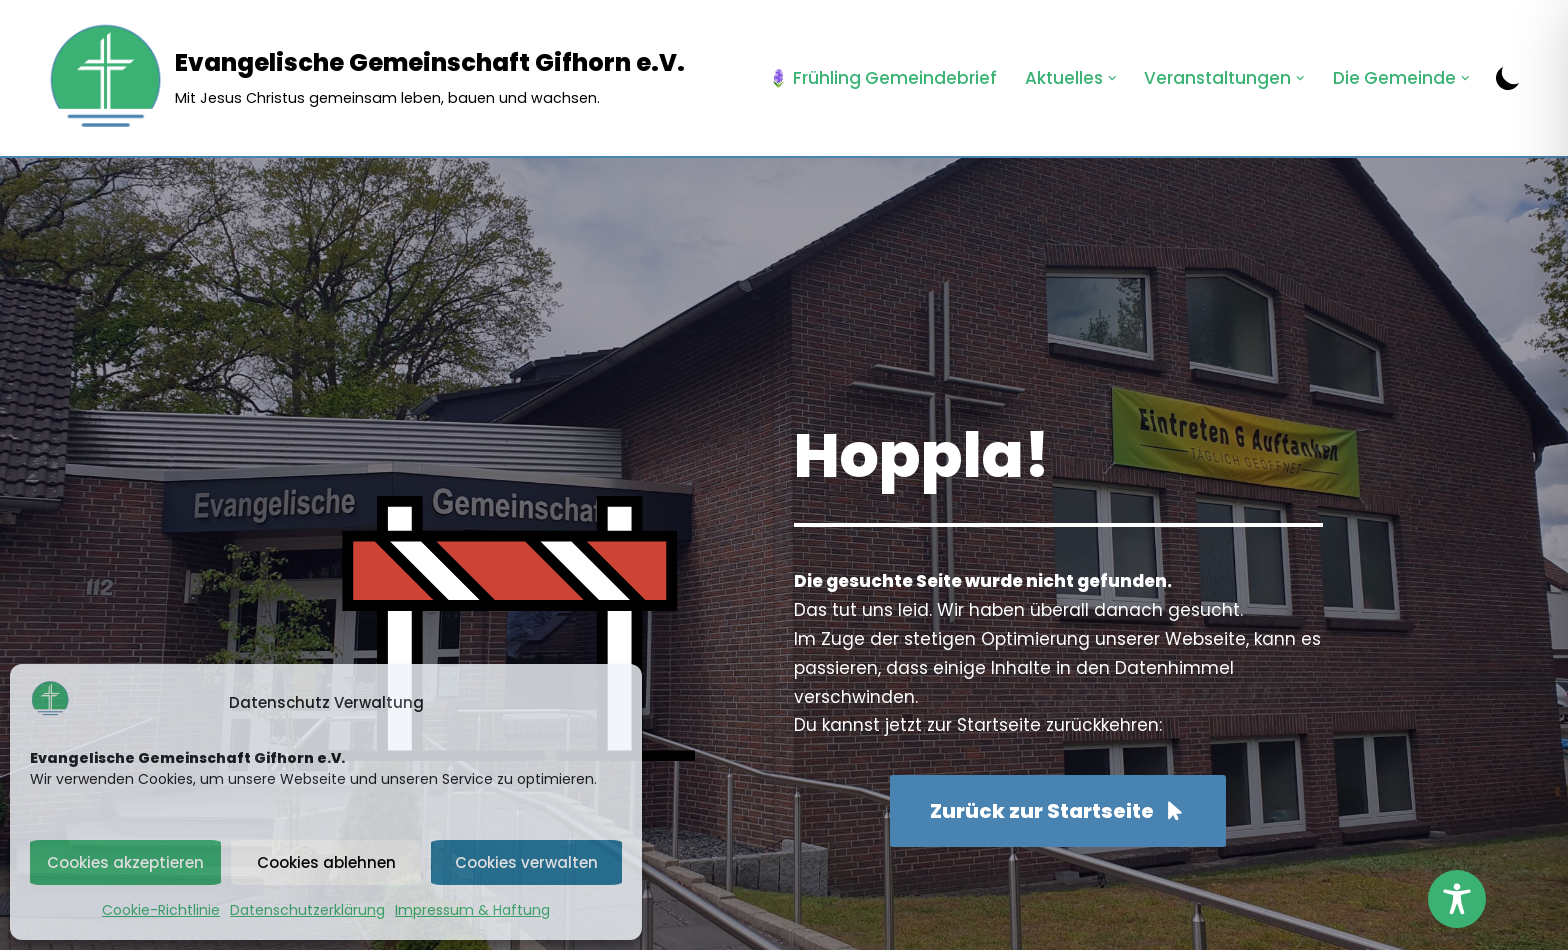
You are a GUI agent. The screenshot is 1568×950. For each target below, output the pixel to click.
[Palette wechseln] (1508, 78)
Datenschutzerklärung (307, 910)
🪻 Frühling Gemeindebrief (882, 78)
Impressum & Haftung (472, 910)
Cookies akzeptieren (125, 862)
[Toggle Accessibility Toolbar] (1457, 899)
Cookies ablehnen (326, 862)
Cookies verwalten (526, 862)
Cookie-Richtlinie (161, 910)
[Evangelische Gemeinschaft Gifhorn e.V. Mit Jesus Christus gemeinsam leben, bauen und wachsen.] (365, 78)
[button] (1112, 78)
